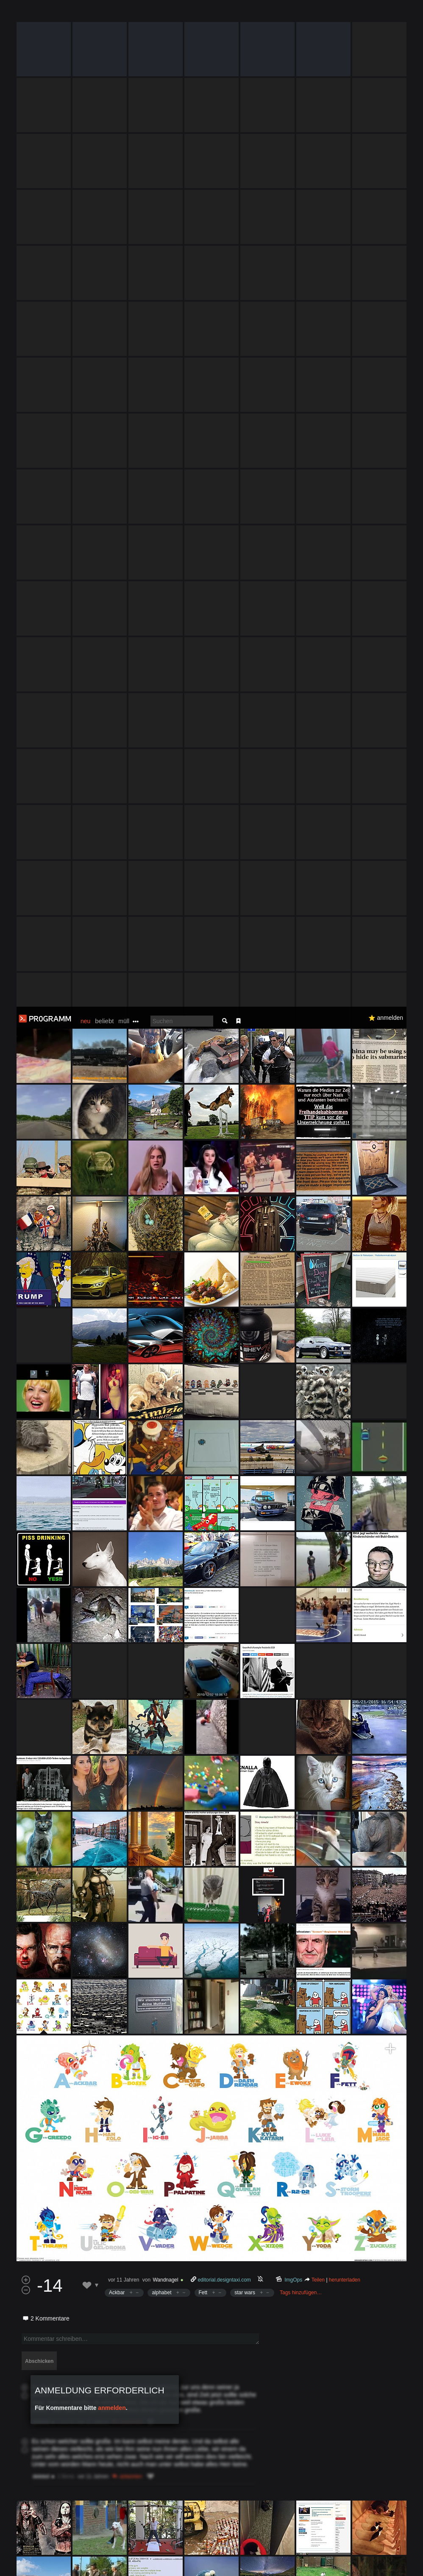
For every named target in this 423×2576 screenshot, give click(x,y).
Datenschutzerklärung (232, 2565)
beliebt (104, 14)
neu (85, 14)
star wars (244, 1286)
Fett (203, 1286)
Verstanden (394, 2559)
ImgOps (293, 1273)
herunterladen (344, 1273)
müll (123, 14)
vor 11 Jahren (123, 1273)
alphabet (161, 1286)
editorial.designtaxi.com (224, 1273)
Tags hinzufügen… (301, 1286)
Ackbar (117, 1286)
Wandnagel (165, 1273)
